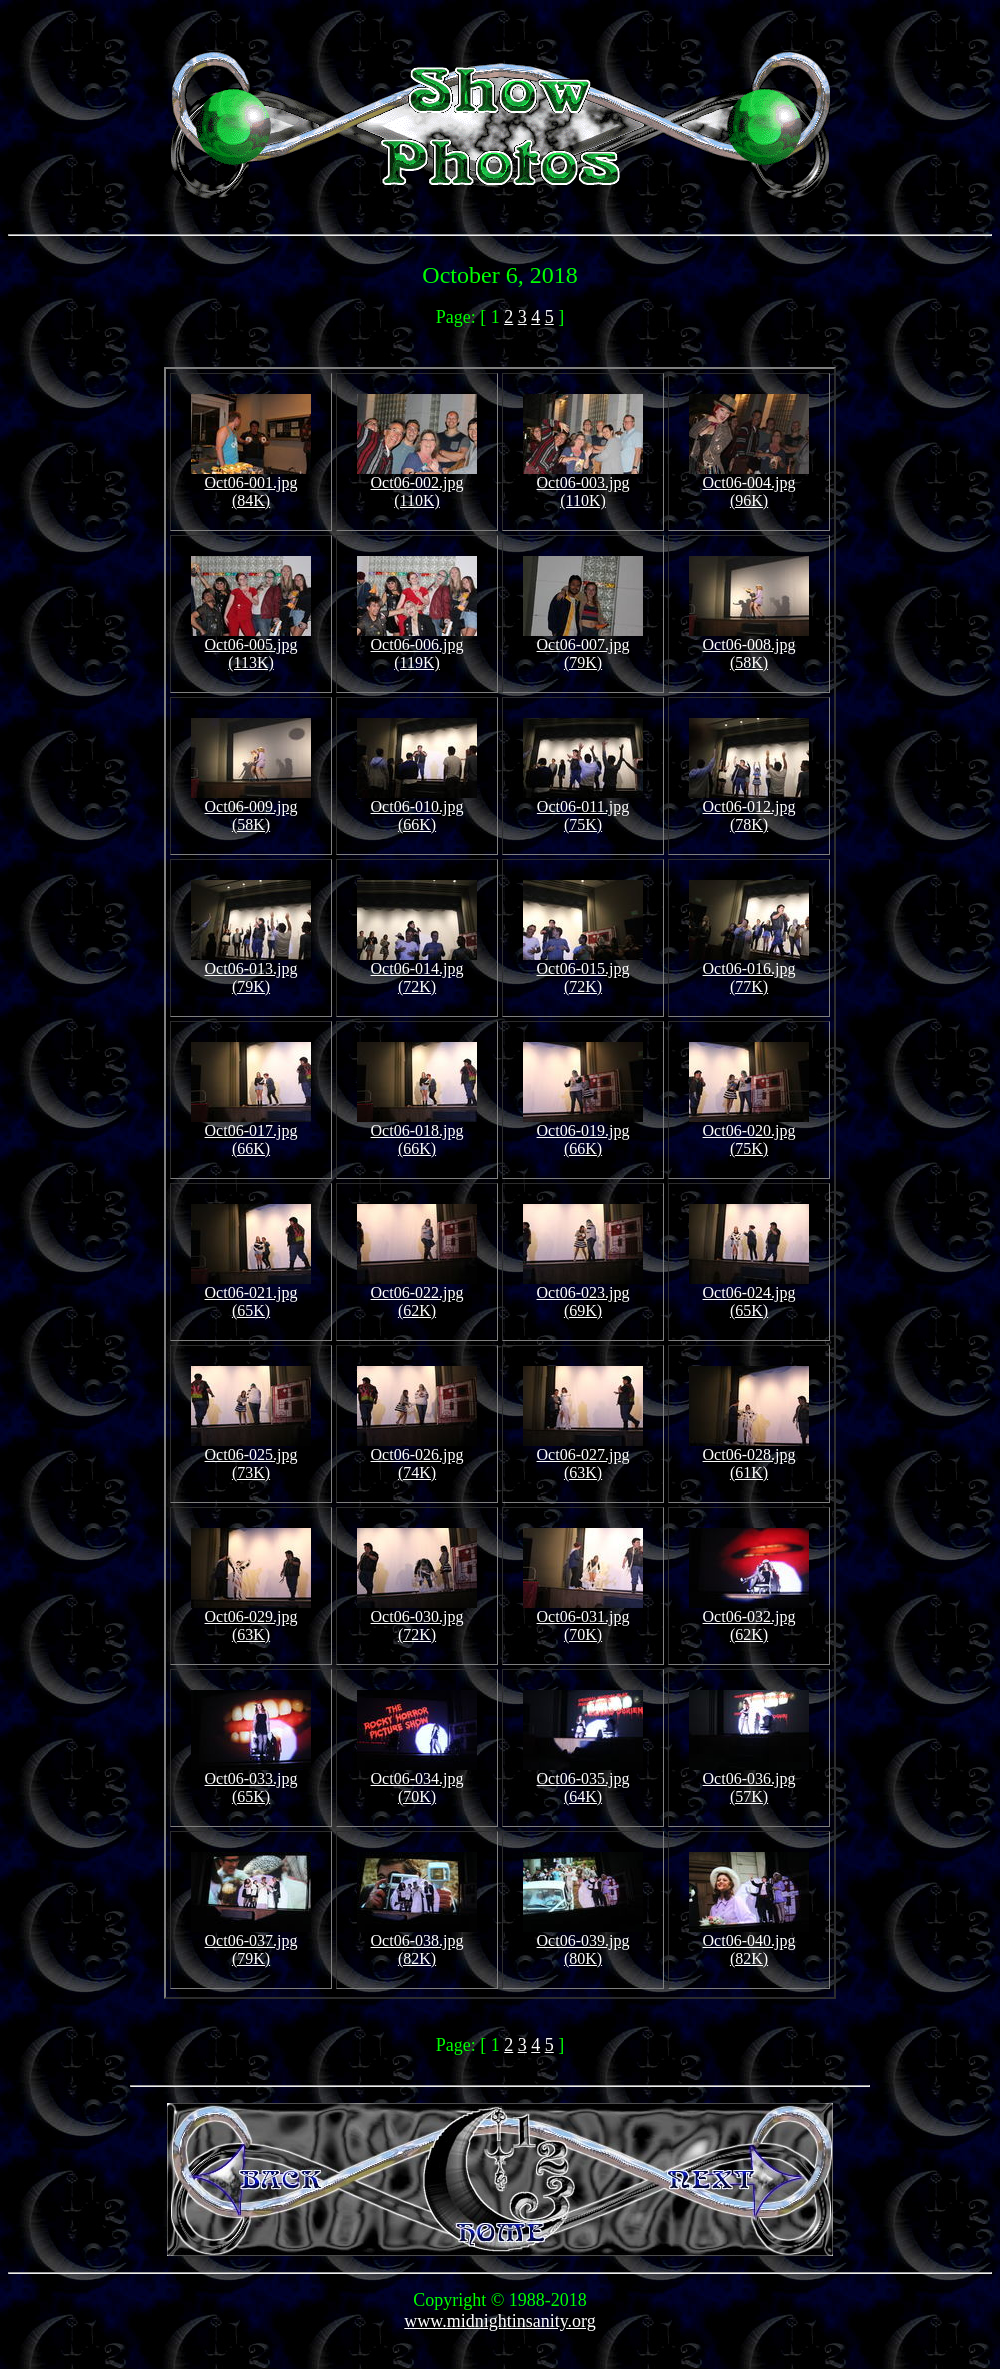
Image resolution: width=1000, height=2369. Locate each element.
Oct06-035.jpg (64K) (583, 1780)
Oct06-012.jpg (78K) (749, 808)
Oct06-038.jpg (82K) (417, 1942)
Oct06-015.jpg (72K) (583, 970)
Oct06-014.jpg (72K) (417, 970)
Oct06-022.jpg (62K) (417, 1294)
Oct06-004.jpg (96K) (749, 484)
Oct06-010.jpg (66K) (417, 808)
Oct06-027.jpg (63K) (583, 1456)
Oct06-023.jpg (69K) (583, 1294)
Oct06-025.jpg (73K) (251, 1456)
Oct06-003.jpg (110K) (583, 484)
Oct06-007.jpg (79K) (583, 646)
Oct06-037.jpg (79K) (251, 1942)
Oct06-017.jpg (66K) (251, 1132)
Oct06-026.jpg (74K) (417, 1456)
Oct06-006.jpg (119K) (417, 646)
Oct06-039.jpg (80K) (583, 1942)
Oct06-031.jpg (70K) (583, 1618)
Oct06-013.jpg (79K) (251, 970)
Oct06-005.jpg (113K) (251, 646)
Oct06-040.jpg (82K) (749, 1942)
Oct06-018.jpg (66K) (417, 1132)
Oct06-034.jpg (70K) (417, 1780)
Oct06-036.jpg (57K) (749, 1780)
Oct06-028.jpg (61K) (749, 1456)
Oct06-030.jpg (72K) (417, 1618)
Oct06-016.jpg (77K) (749, 970)
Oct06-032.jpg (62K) (749, 1618)
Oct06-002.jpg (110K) (417, 484)
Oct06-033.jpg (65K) (251, 1780)
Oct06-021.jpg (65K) (251, 1294)
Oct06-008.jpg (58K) (749, 646)
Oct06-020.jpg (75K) (749, 1132)
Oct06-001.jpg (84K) (251, 484)
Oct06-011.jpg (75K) (583, 808)
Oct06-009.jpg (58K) (251, 808)
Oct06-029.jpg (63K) (251, 1618)
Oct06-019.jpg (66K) (583, 1132)
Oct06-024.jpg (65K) (749, 1294)
